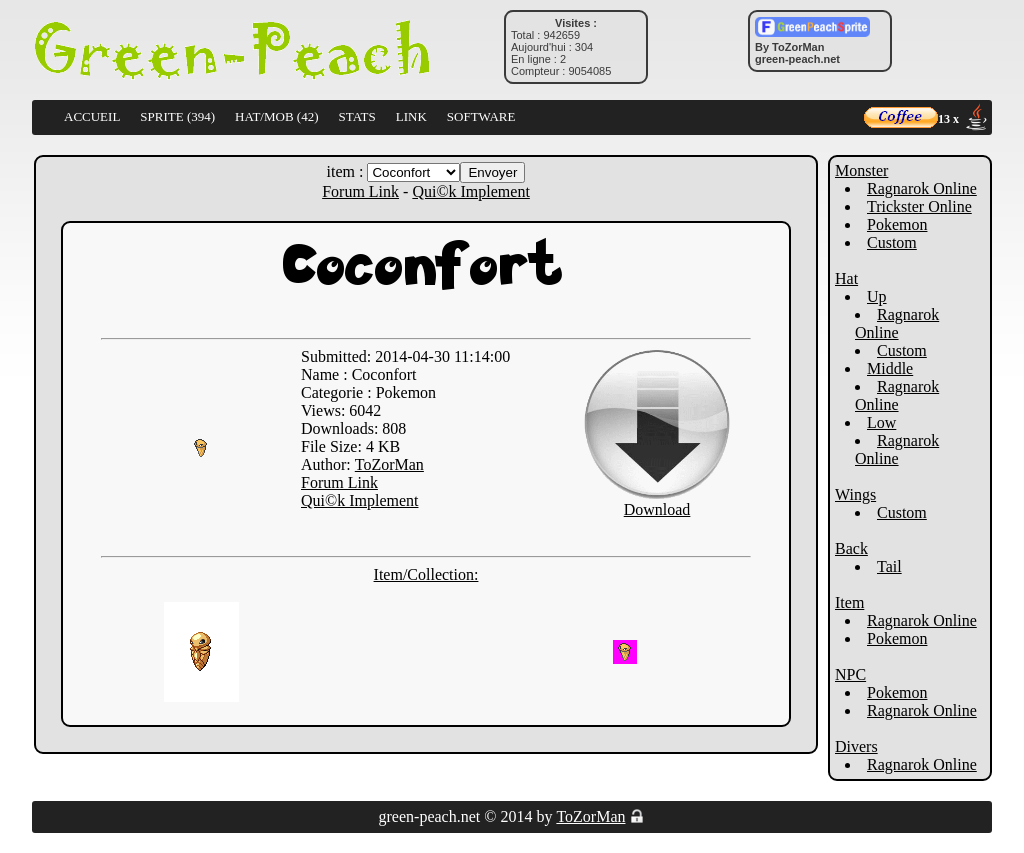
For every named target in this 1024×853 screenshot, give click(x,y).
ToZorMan (389, 464)
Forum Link (360, 191)
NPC (850, 674)
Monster (861, 170)
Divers (856, 746)
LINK (411, 116)
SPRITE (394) (177, 116)
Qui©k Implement (470, 191)
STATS (357, 116)
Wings (855, 494)
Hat (846, 278)
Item (849, 602)
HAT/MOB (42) (276, 116)
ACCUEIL (92, 116)
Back (851, 548)
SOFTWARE (481, 116)
